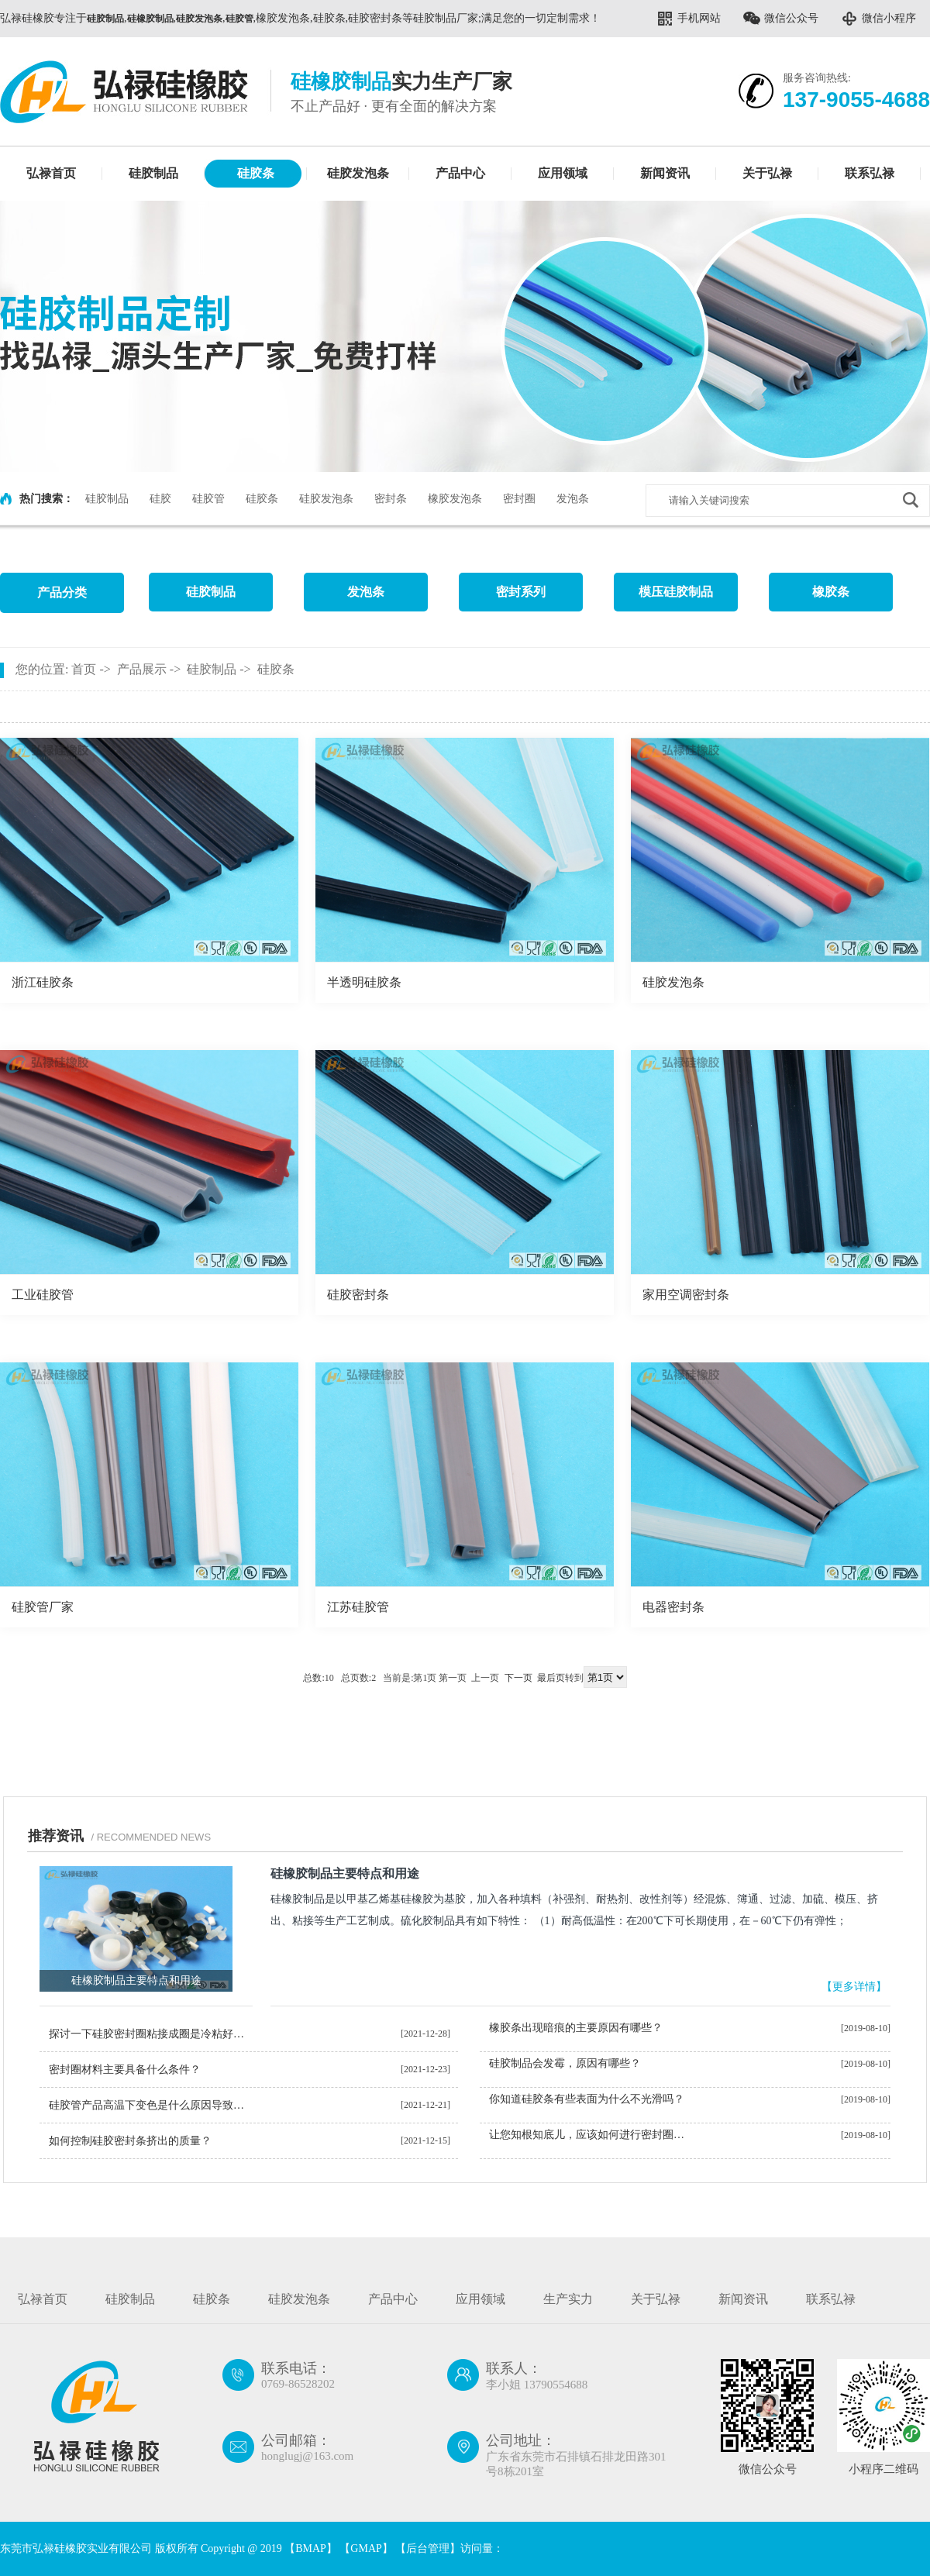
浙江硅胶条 (43, 982)
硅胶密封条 (358, 1294)
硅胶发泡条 (358, 173)
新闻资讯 (665, 173)
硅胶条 (255, 173)
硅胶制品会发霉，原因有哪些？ (565, 2063)
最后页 (551, 1677)
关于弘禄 (767, 173)
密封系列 (521, 591)
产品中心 (460, 173)
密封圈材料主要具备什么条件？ (125, 2069)
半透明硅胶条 (364, 982)
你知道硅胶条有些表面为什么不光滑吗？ (586, 2099)
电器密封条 (673, 1606)
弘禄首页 (51, 173)
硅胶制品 (153, 173)
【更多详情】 (854, 1986)
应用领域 (562, 173)
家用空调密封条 (685, 1294)
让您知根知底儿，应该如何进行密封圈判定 (591, 2134)
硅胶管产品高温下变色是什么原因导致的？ (151, 2105)
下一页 (518, 1677)
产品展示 (142, 669)
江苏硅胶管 (358, 1606)
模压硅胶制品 (676, 591)
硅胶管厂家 (43, 1606)
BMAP (310, 2548)
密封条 (390, 499)
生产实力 (568, 2299)
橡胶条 (830, 591)
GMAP (365, 2548)
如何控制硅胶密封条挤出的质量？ (130, 2141)
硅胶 (160, 499)
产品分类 (62, 592)
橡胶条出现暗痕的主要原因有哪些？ (576, 2028)
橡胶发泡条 (455, 499)
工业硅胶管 (43, 1294)
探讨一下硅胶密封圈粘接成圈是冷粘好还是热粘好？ (151, 2034)
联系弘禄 (869, 173)
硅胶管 (208, 499)
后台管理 (428, 2548)
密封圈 (519, 499)
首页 (83, 669)
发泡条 (572, 499)
